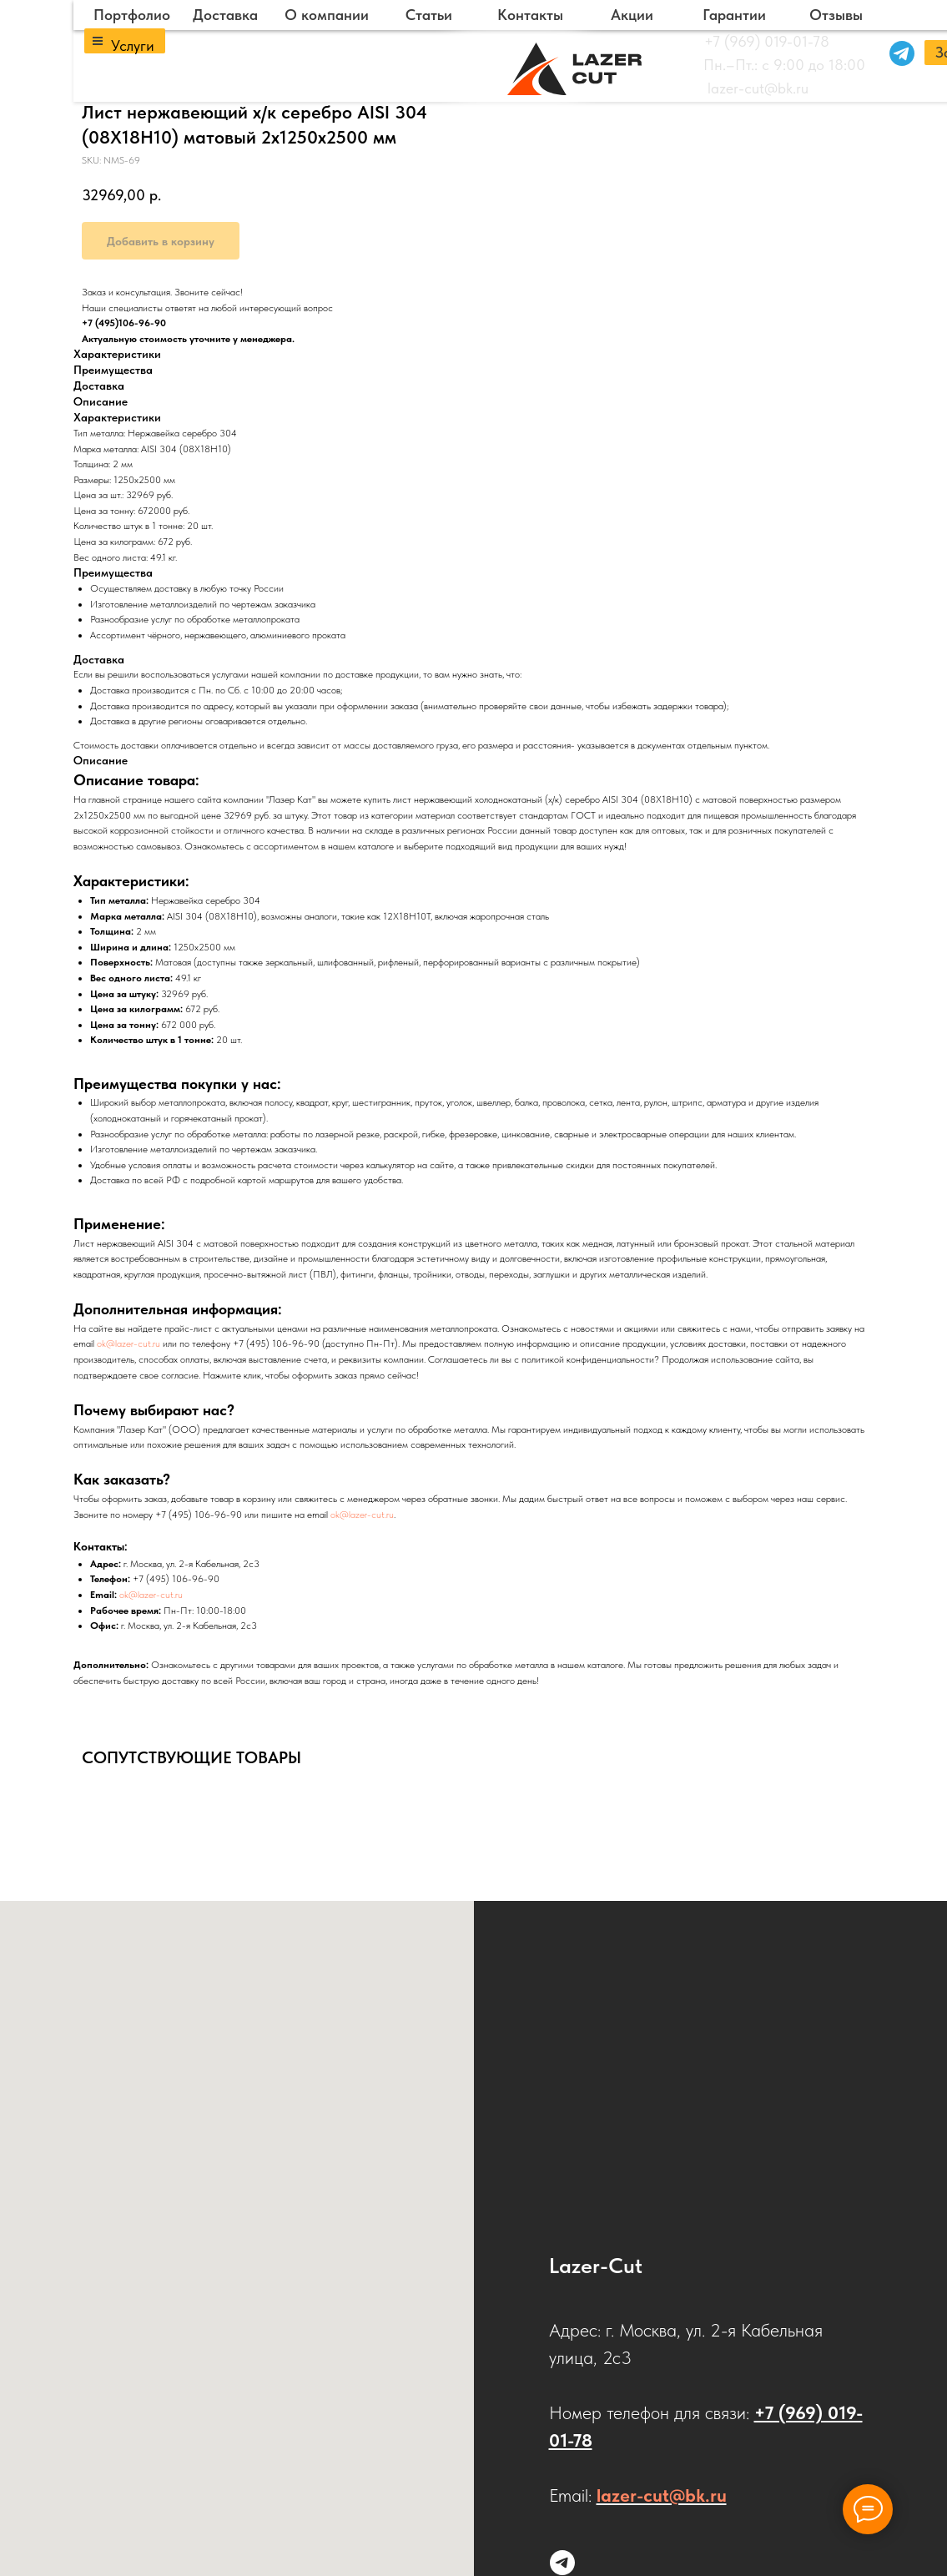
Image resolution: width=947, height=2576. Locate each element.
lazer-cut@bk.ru (758, 88)
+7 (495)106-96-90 (124, 323)
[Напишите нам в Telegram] (562, 2562)
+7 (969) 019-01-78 (766, 41)
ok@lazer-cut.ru (128, 1343)
